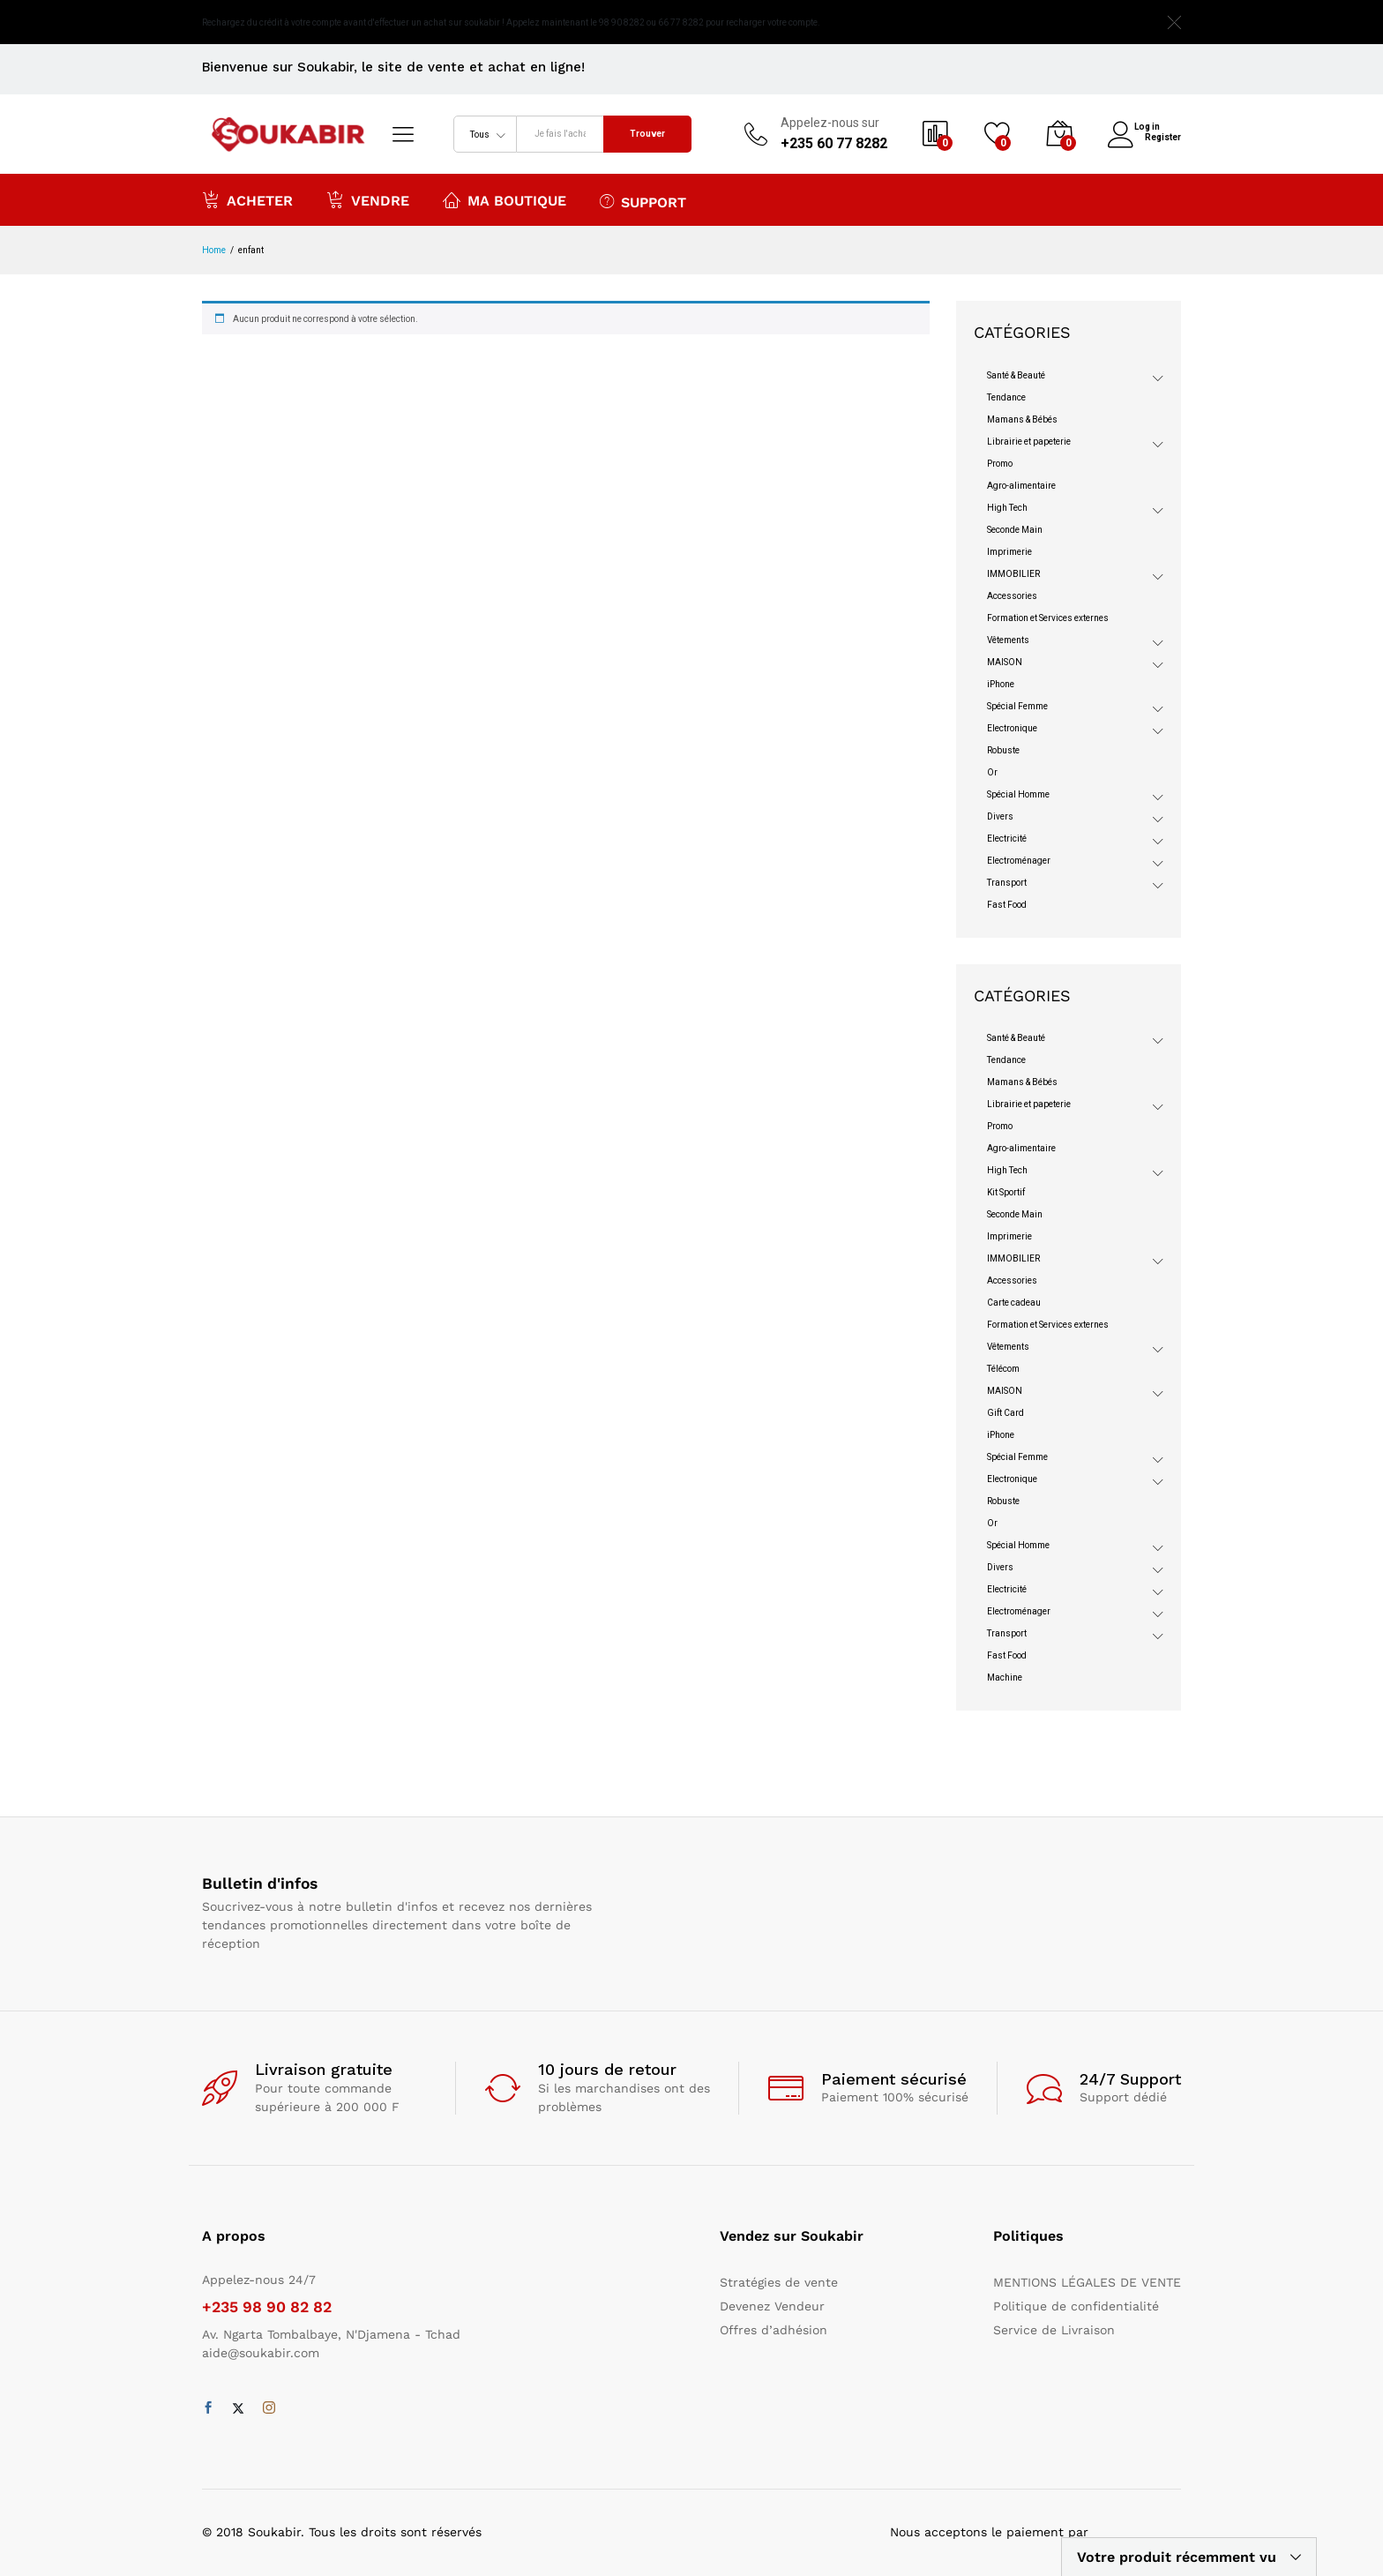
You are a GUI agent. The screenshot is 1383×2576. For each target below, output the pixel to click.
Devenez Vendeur (772, 2306)
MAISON (1004, 662)
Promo (1000, 463)
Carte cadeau (1014, 1302)
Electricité (1007, 838)
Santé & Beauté (1016, 375)
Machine (1004, 1677)
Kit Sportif (1006, 1192)
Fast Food (1007, 905)
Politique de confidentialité (1076, 2306)
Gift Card (1005, 1413)
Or (992, 772)
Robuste (1003, 750)
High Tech (1007, 508)
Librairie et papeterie (1029, 441)
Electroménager (1018, 860)
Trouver (647, 134)
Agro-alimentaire (1021, 485)
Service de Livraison (1054, 2330)
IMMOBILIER (1013, 574)
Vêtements (1008, 640)
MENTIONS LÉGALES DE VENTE (1087, 2282)
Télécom (1003, 1369)
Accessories (1012, 596)
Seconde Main (1015, 530)
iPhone (1000, 684)
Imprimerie (1009, 552)
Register (1163, 136)
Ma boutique (504, 199)
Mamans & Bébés (1022, 419)
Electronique (1012, 728)
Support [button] (643, 201)
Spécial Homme (1018, 794)
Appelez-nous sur (830, 123)
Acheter (247, 199)
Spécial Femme (1017, 706)
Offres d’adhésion (773, 2330)
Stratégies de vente (779, 2282)
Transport (1007, 882)
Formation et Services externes (1048, 618)
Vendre (367, 199)
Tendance (1006, 397)
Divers (1000, 816)
